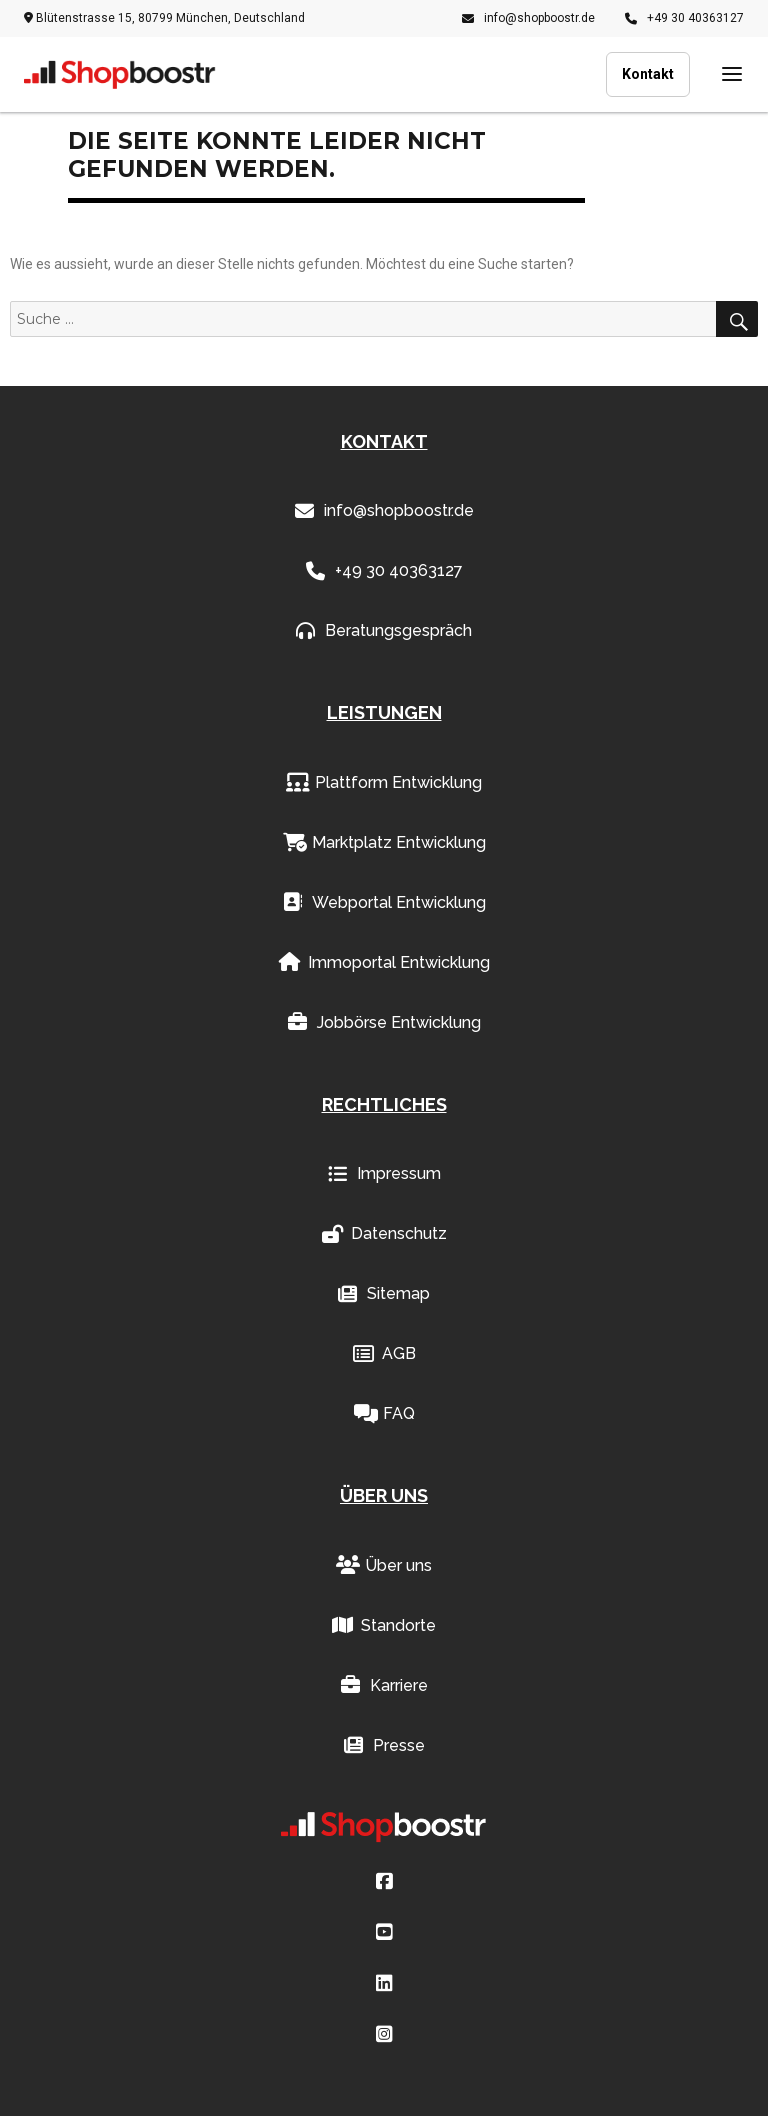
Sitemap (384, 1294)
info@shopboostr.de (528, 18)
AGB (384, 1354)
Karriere (384, 1686)
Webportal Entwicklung (384, 903)
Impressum (384, 1174)
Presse (384, 1746)
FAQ (384, 1414)
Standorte (384, 1626)
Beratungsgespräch (384, 631)
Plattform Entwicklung (384, 783)
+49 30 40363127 (684, 18)
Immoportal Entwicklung (384, 963)
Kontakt (648, 74)
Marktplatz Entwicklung (384, 843)
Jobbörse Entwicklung (384, 1023)
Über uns (384, 1566)
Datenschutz (384, 1234)
